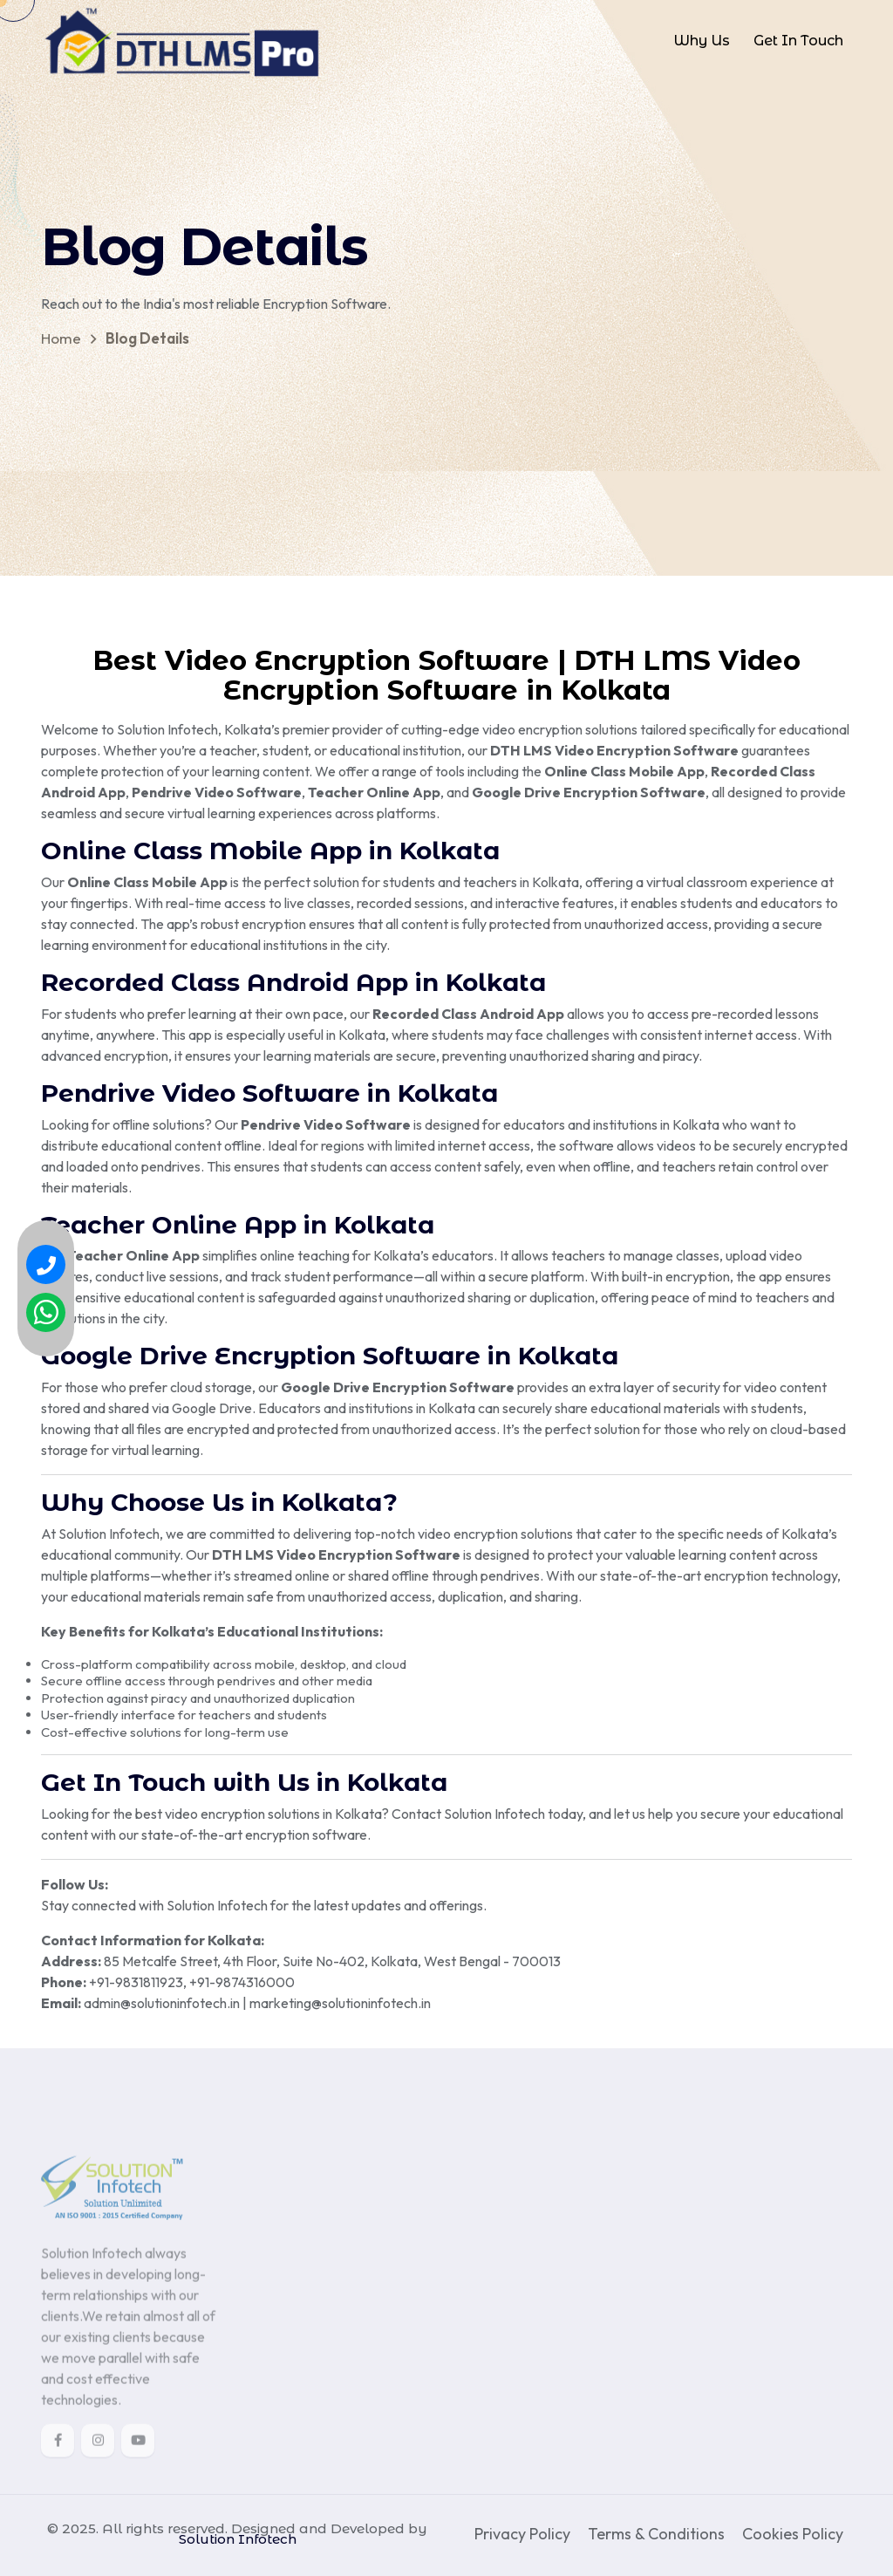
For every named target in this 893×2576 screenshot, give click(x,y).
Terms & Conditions (656, 2534)
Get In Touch (798, 40)
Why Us (701, 40)
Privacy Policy (522, 2534)
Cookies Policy (792, 2534)
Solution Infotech (238, 2539)
